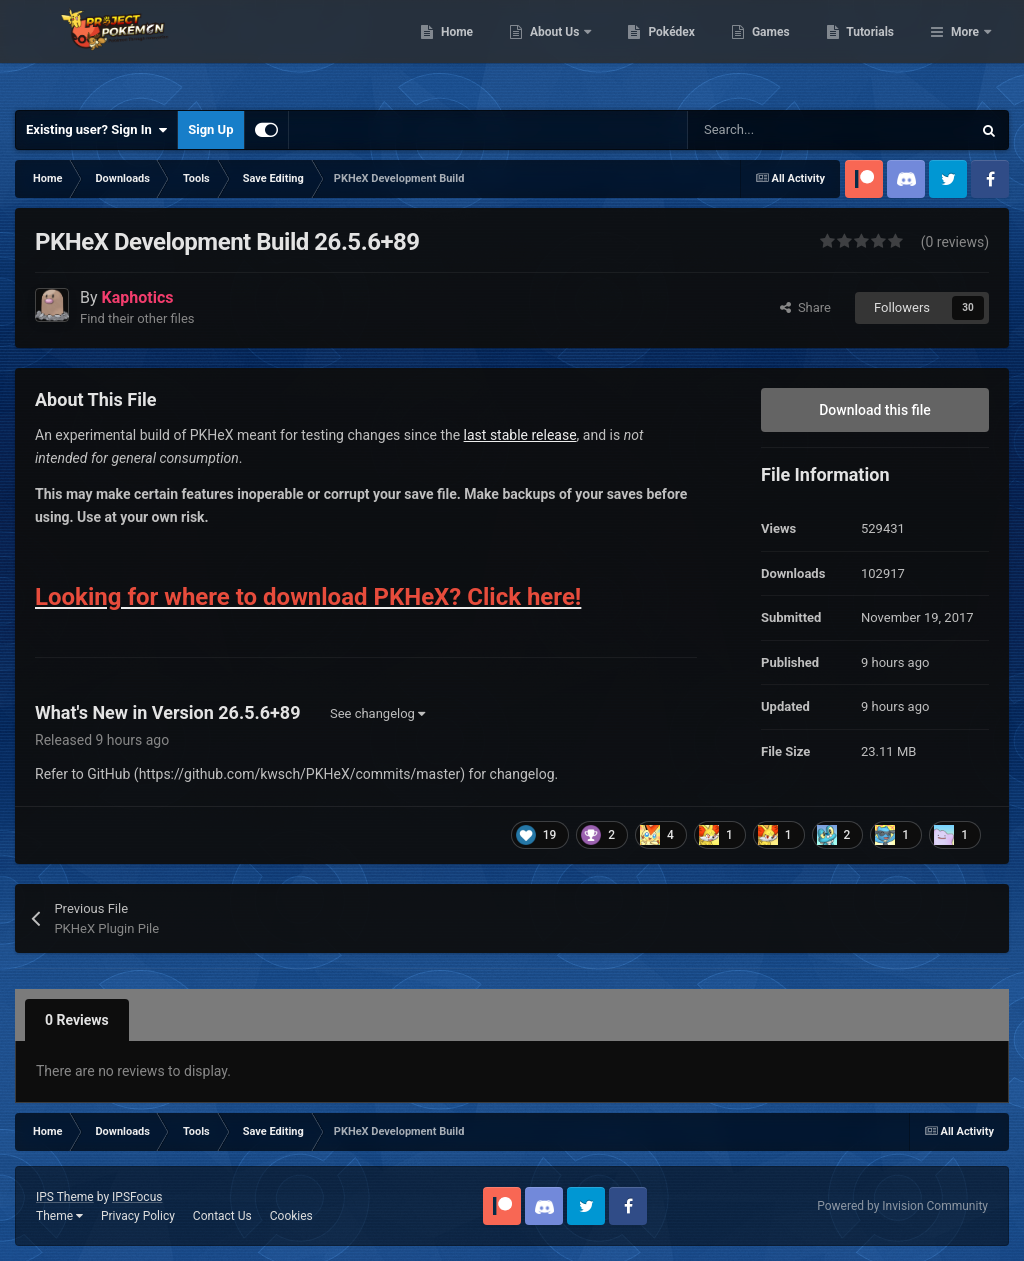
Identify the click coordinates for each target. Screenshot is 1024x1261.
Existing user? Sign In (96, 130)
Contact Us (222, 1216)
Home (559, 50)
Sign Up (210, 129)
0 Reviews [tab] (77, 1020)
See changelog (377, 713)
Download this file (875, 410)
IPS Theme (65, 1197)
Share (805, 307)
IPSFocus (137, 1197)
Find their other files (137, 318)
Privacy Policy (138, 1216)
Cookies (291, 1216)
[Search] (787, 130)
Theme (59, 1216)
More (965, 50)
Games (873, 50)
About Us (658, 50)
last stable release (520, 435)
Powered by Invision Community (902, 1206)
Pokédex (775, 50)
